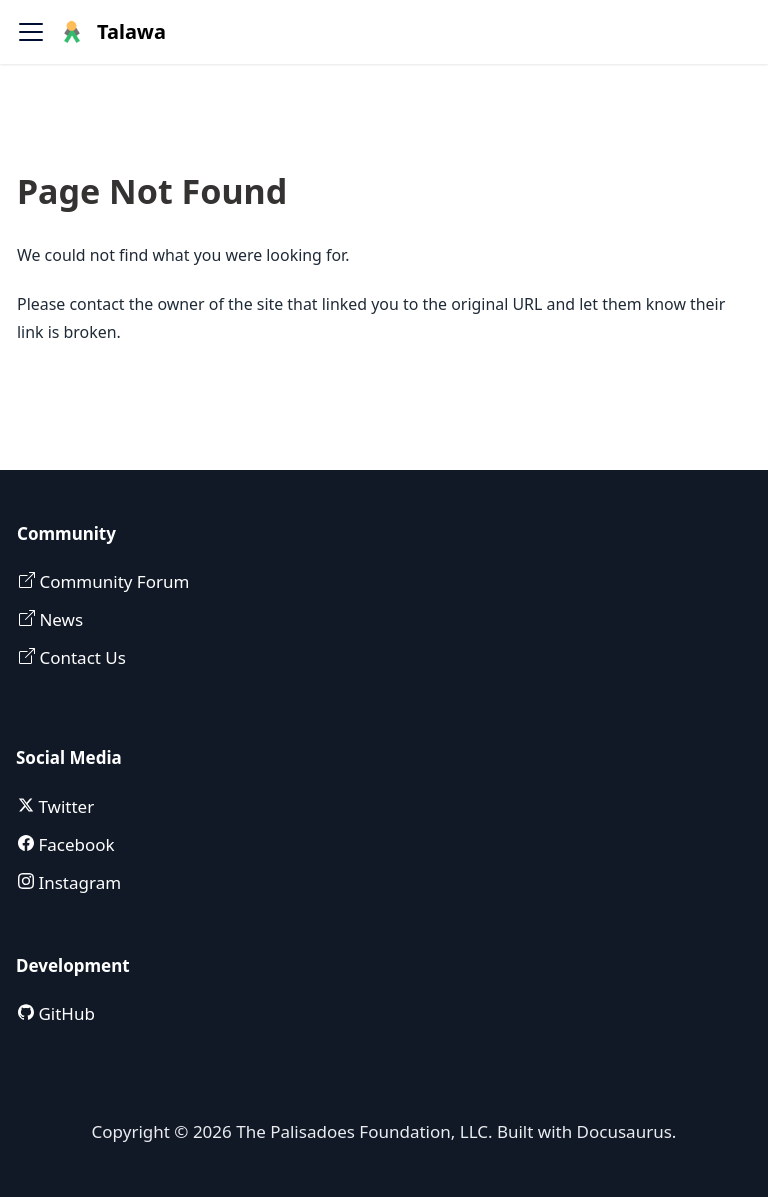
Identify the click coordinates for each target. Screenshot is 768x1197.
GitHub (64, 1013)
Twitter (64, 806)
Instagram (77, 882)
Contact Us (80, 657)
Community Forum (112, 581)
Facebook (74, 844)
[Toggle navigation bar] (31, 32)
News (59, 619)
